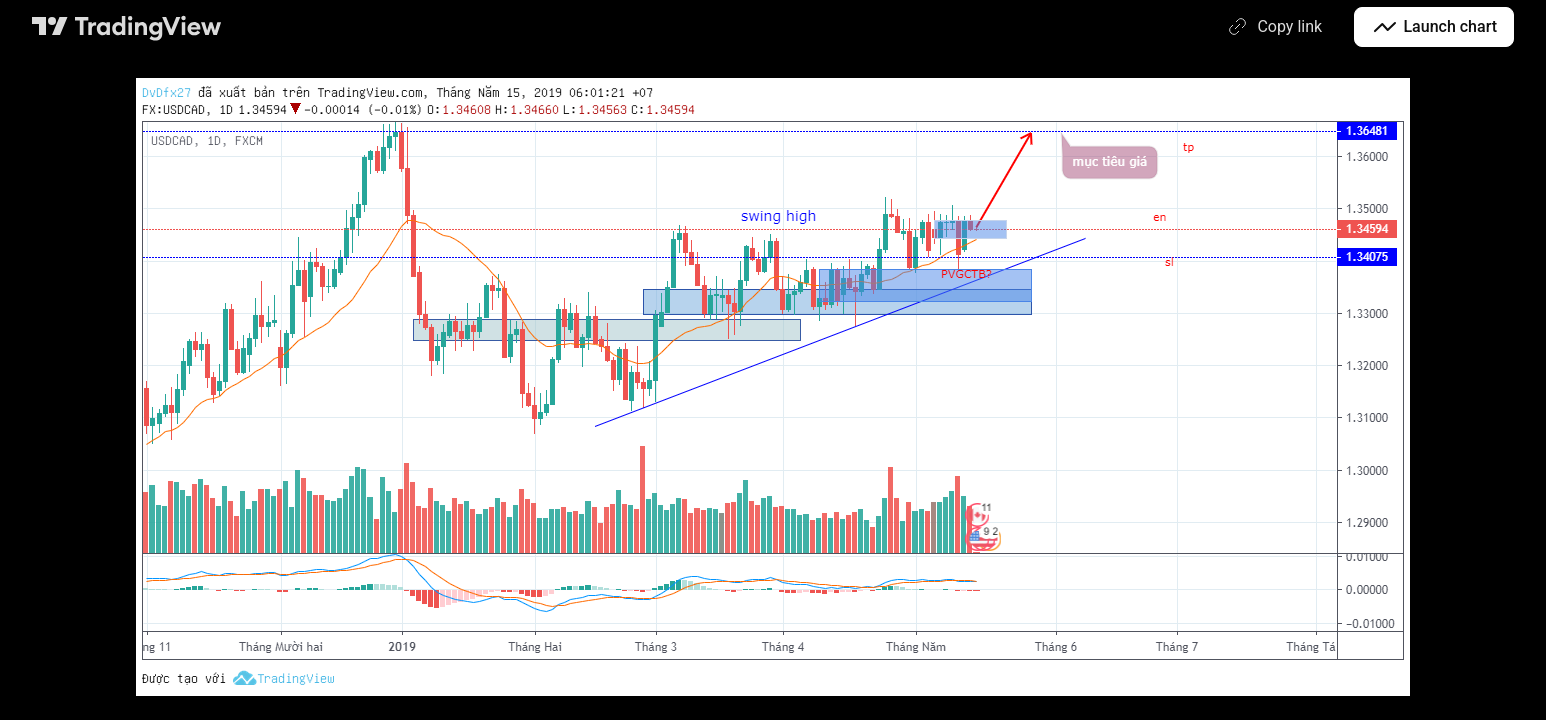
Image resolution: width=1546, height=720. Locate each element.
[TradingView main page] (127, 27)
